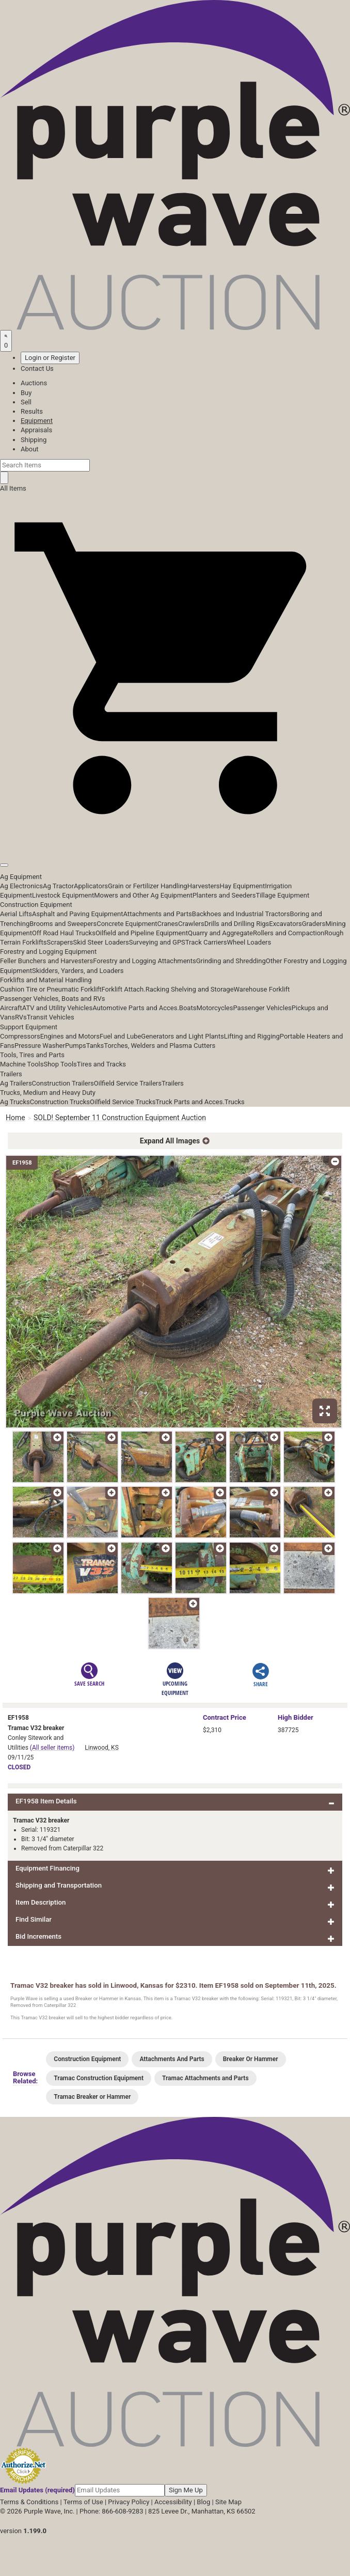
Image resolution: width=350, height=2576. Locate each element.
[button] (175, 841)
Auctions (34, 383)
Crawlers (191, 924)
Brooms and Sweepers (63, 924)
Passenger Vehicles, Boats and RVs (52, 998)
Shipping (33, 440)
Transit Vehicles (50, 1017)
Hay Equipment (242, 886)
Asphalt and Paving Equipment (77, 914)
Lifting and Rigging (252, 1036)
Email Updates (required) (37, 2490)
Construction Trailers (63, 1083)
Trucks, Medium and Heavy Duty (48, 1092)
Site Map (228, 2502)
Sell (26, 402)
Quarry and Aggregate (220, 933)
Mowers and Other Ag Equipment (143, 895)
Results (32, 411)
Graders (313, 924)
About (30, 449)
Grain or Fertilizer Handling (147, 886)
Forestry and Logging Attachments (144, 961)
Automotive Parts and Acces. (135, 1008)
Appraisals (36, 430)
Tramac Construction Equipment (99, 2078)
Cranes (167, 924)
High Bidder (295, 1717)
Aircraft (11, 1008)
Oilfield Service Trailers (128, 1083)
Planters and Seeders (224, 895)
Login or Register (50, 358)
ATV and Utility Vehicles (57, 1008)
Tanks (95, 1045)
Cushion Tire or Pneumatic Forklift (51, 989)
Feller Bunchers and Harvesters (46, 961)
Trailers (11, 1074)
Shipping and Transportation (58, 1885)
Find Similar (33, 1919)
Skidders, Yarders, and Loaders (77, 971)
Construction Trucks (60, 1102)
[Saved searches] (6, 341)
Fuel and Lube (120, 1036)
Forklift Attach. (124, 989)
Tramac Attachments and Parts (205, 2078)
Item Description (40, 1902)
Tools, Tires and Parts (32, 1055)
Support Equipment (28, 1027)
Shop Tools (59, 1064)
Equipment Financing (47, 1868)
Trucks (235, 1102)
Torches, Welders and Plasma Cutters (159, 1045)
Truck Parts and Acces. (190, 1102)
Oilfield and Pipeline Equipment (142, 933)
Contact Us (37, 368)
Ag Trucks (15, 1102)
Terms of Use (83, 2502)
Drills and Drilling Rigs (236, 924)
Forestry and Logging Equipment (48, 951)
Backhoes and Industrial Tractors (241, 914)
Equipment (37, 421)
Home (15, 1117)
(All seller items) (52, 1747)
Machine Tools (21, 1064)
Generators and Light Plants (182, 1036)
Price (224, 1717)
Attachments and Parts (157, 914)
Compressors (20, 1036)
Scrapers (59, 942)
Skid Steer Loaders (101, 942)
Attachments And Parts (171, 2059)
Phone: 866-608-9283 (111, 2511)
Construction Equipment (36, 904)
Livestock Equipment (63, 895)
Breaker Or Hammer (250, 2059)
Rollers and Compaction (288, 933)
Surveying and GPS (157, 942)
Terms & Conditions (29, 2502)
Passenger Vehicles (262, 1008)
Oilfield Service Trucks (122, 1102)
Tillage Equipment (282, 895)
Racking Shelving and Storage (190, 989)
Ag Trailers (16, 1083)
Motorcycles (214, 1008)
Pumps (75, 1045)
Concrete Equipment (127, 924)
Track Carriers (206, 942)
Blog (203, 2502)
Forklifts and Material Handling (46, 980)
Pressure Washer (39, 1045)
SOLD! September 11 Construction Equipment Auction (120, 1117)
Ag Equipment (21, 877)
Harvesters (203, 886)
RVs (21, 1017)
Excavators (285, 924)
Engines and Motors (70, 1036)
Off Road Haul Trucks (64, 933)
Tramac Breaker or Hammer (92, 2096)
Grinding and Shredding (231, 961)
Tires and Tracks (101, 1064)
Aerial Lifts (16, 914)
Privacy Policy (128, 2502)
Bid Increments (38, 1936)
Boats (188, 1008)
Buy (26, 393)
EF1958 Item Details (46, 1801)
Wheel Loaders (249, 942)
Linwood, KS (101, 1747)
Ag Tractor (58, 886)
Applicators (91, 886)
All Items (13, 488)
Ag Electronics (21, 886)
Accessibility (173, 2502)
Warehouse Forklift (262, 989)
